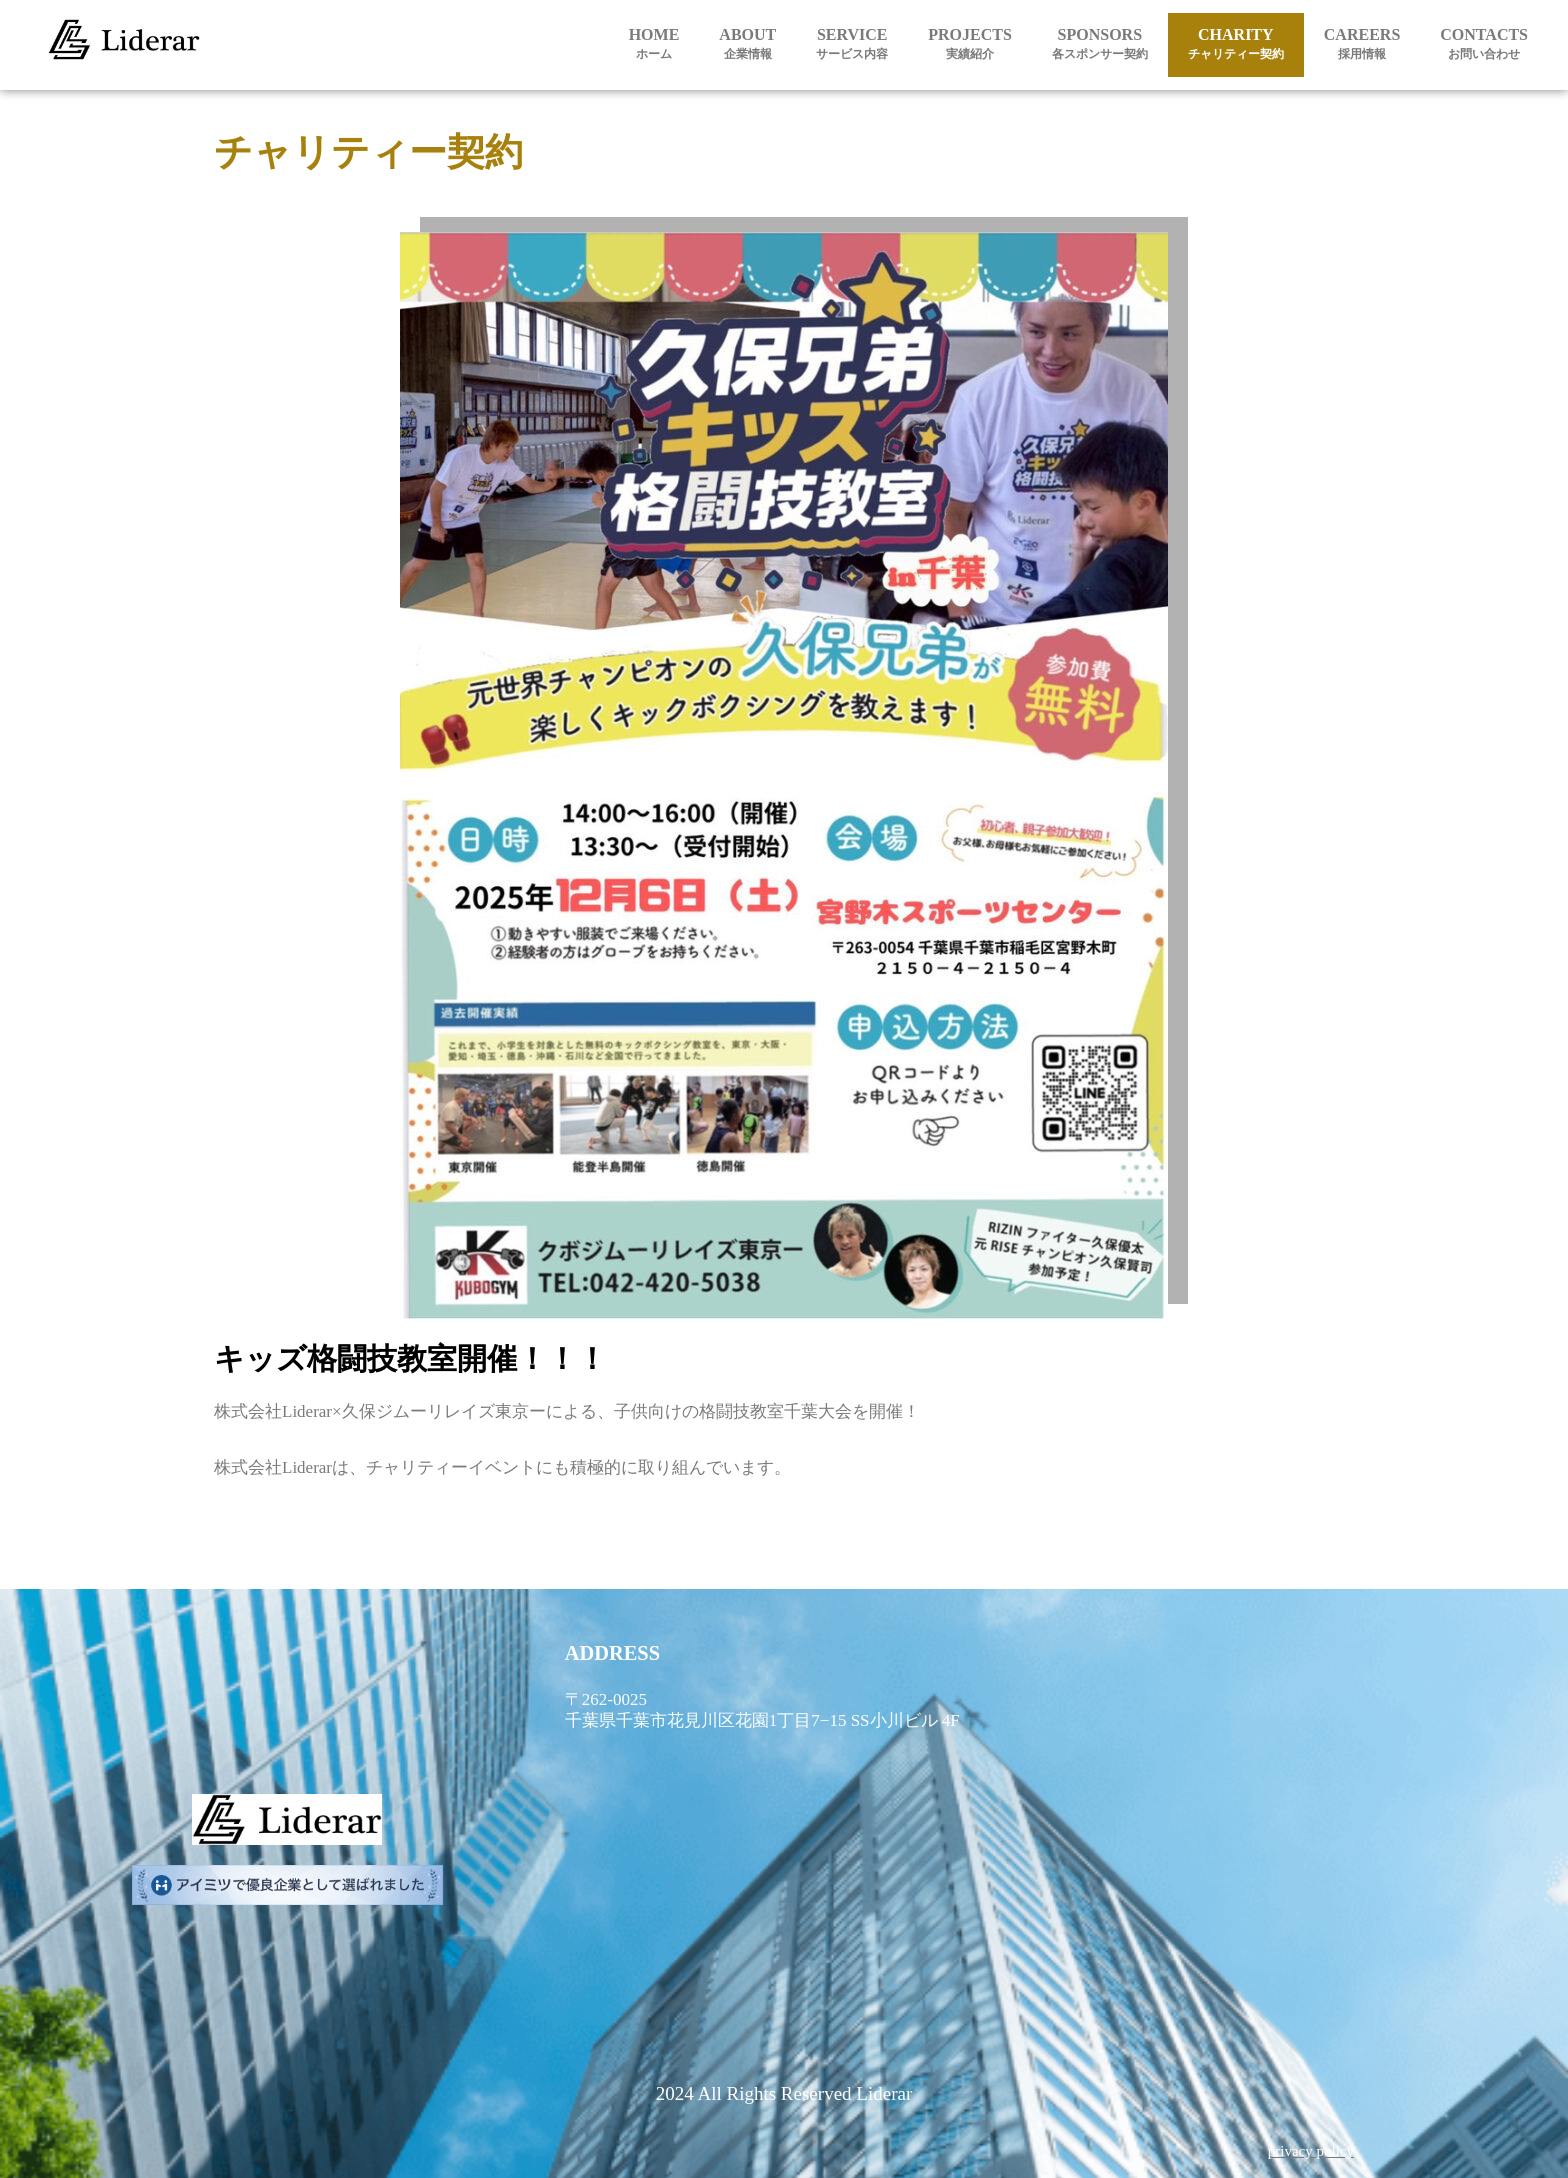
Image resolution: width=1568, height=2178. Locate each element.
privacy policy (1311, 2151)
